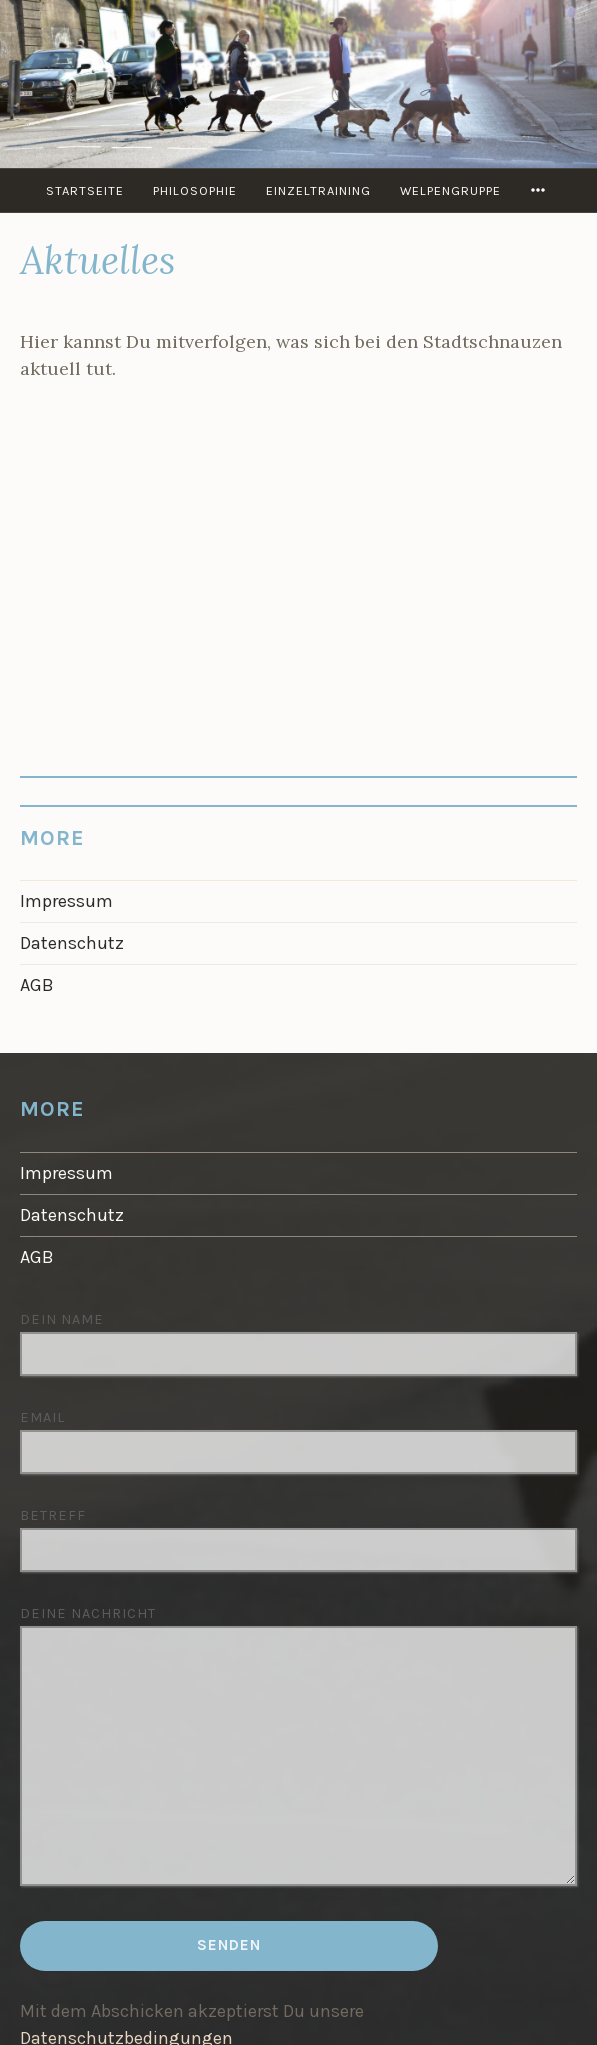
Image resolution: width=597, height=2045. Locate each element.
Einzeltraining (318, 190)
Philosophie (195, 190)
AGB (37, 985)
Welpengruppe (450, 190)
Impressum (66, 901)
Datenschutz (72, 943)
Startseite (85, 190)
